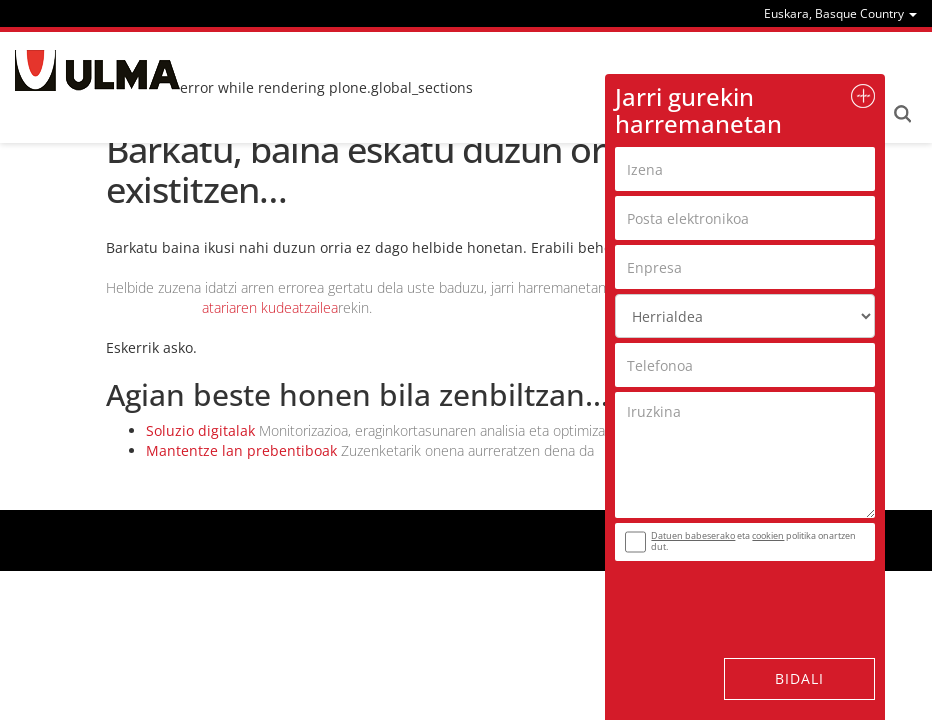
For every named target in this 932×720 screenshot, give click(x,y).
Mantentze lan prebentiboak (241, 450)
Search (902, 114)
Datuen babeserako (693, 535)
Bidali (799, 678)
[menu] (840, 13)
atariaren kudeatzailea (270, 307)
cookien (768, 535)
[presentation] (736, 597)
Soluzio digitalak (200, 430)
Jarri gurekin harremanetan (698, 109)
